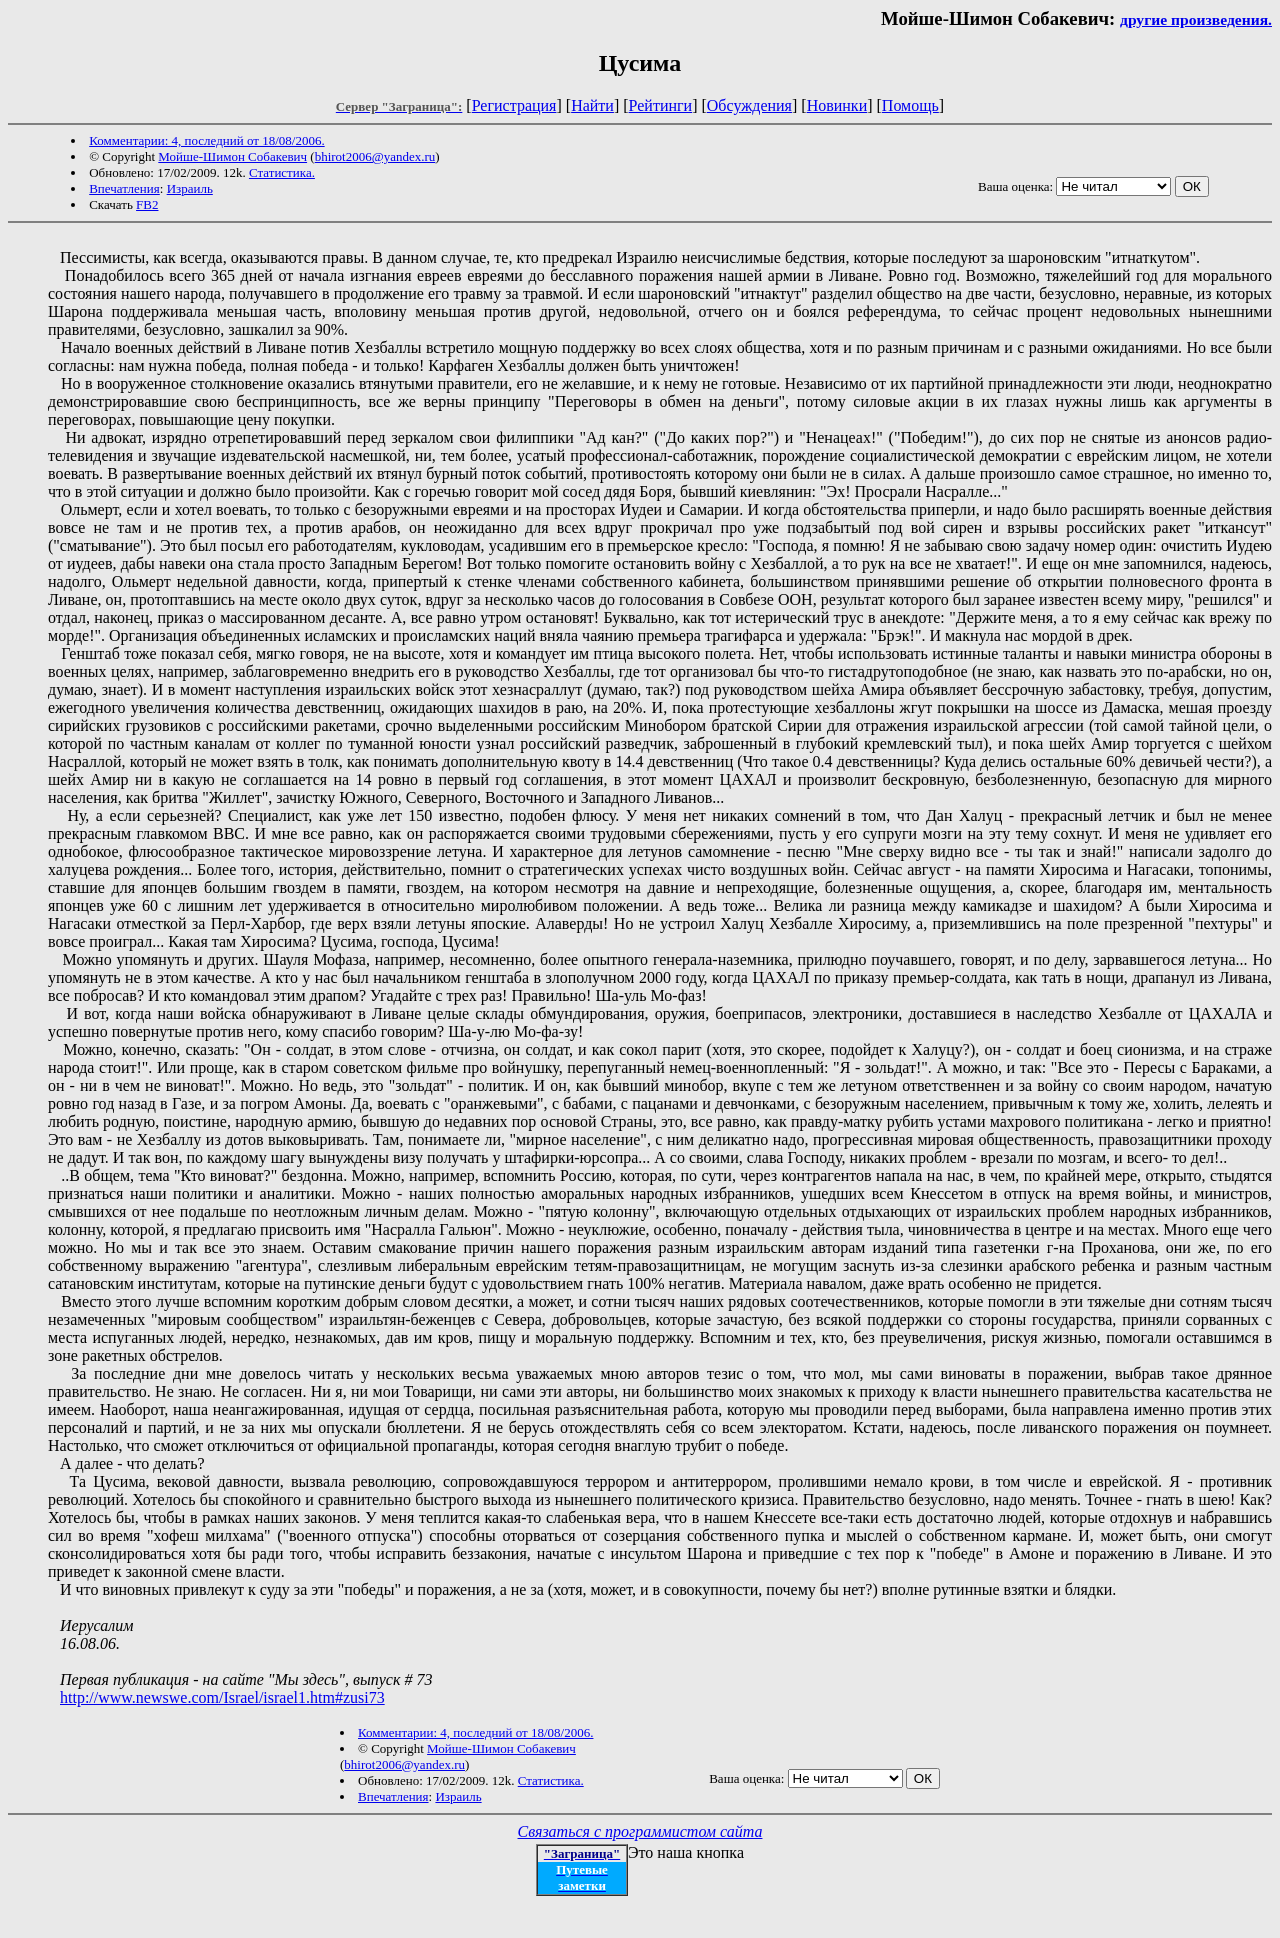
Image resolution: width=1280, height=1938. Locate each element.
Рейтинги (661, 105)
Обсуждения (749, 105)
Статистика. (282, 172)
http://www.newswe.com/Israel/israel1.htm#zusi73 (222, 1697)
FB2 (147, 204)
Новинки (837, 105)
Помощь (910, 105)
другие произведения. (1196, 19)
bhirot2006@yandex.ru (375, 156)
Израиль (190, 188)
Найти (592, 105)
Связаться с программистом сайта (640, 1831)
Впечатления (124, 188)
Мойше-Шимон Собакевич (232, 156)
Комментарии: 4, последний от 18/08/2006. (206, 140)
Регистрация (514, 105)
